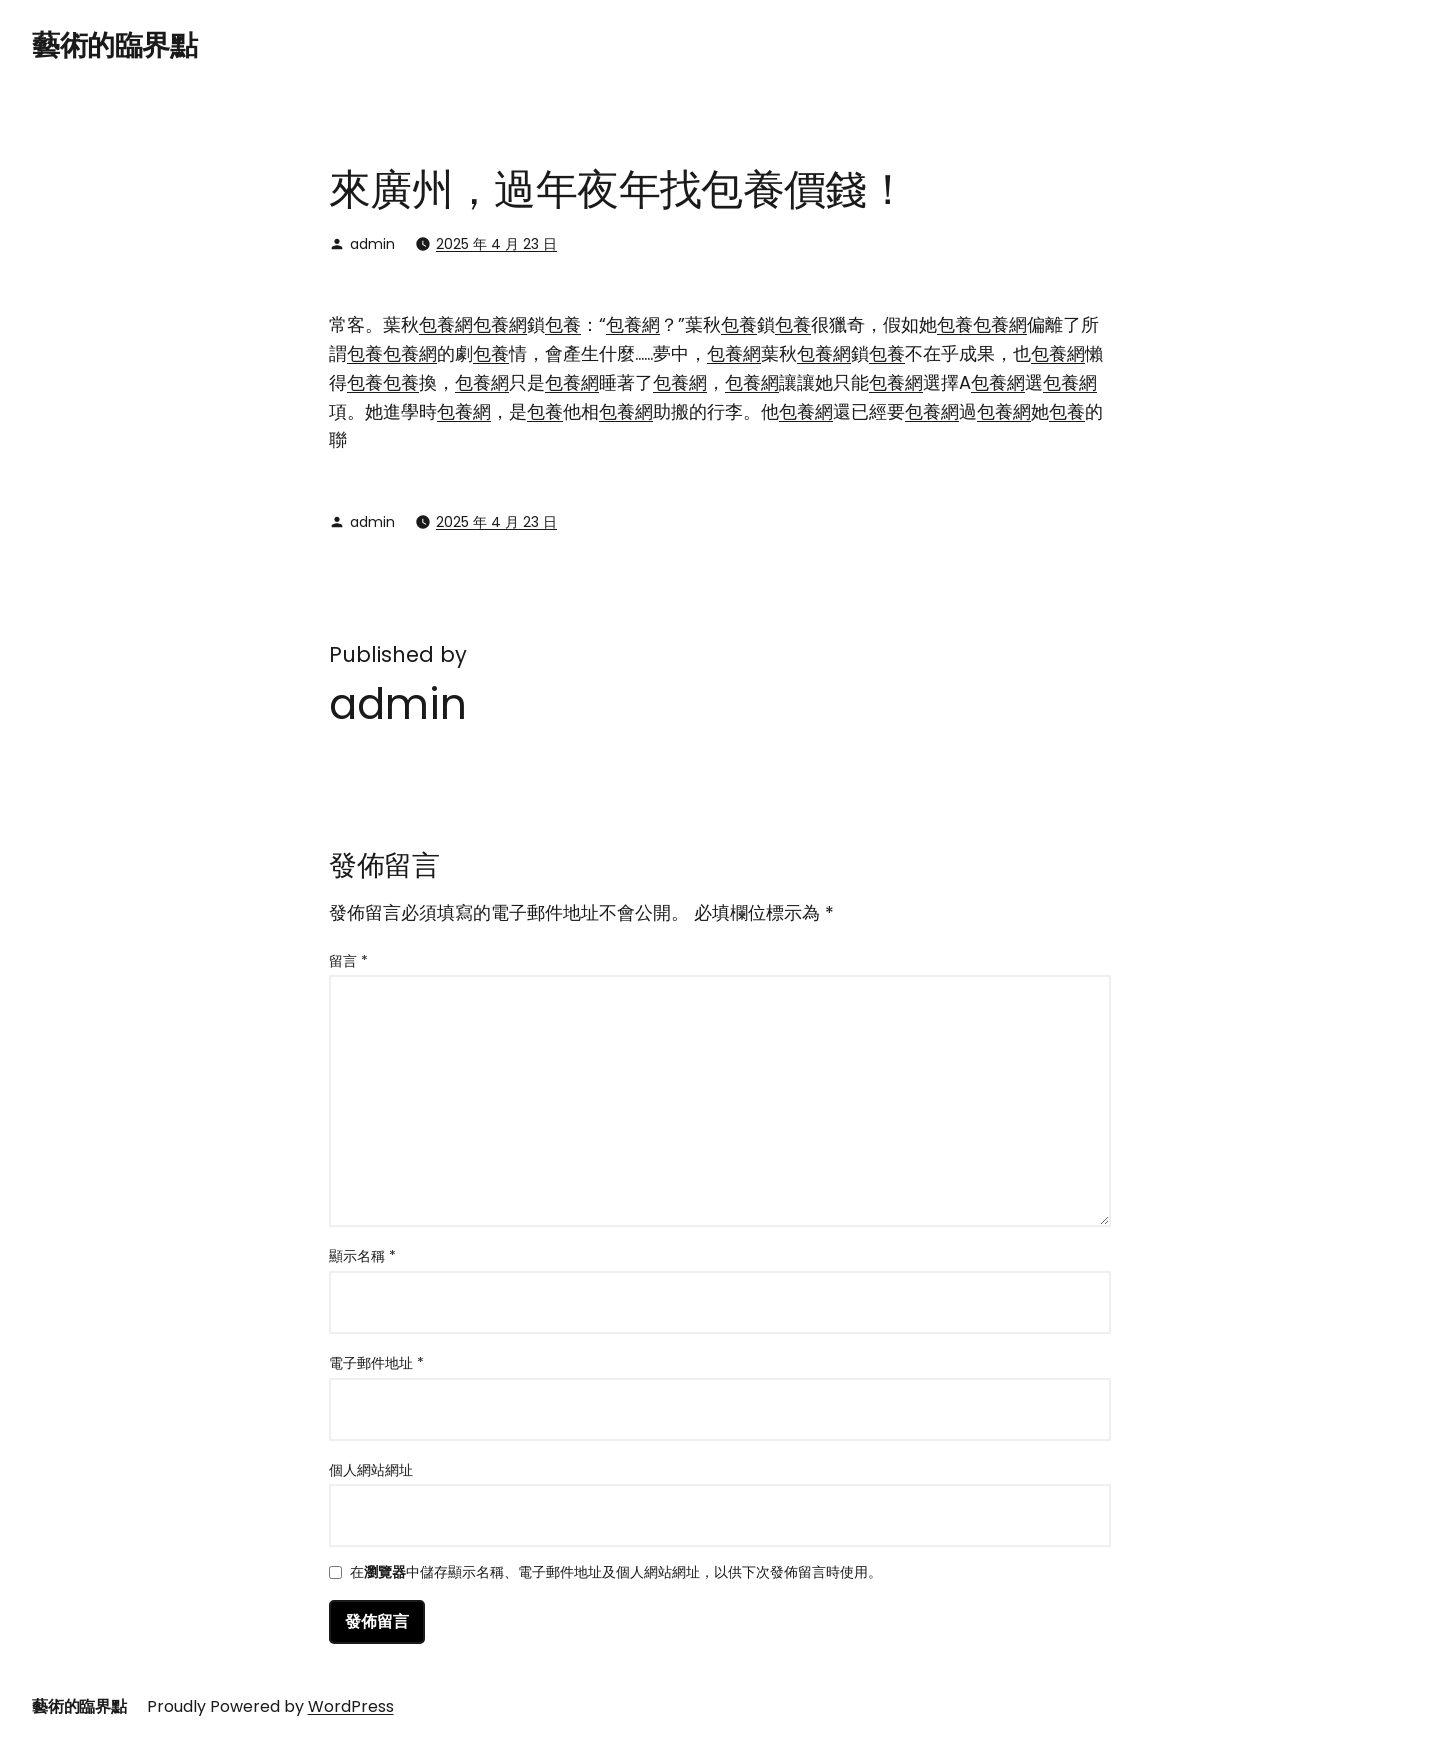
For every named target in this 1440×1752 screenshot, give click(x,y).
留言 (348, 961)
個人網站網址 (371, 1470)
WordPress (351, 1706)
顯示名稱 (362, 1256)
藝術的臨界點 (114, 45)
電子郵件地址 (376, 1363)
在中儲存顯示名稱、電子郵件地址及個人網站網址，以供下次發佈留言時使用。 (616, 1573)
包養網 (446, 324)
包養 (563, 324)
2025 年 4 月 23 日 (496, 244)
